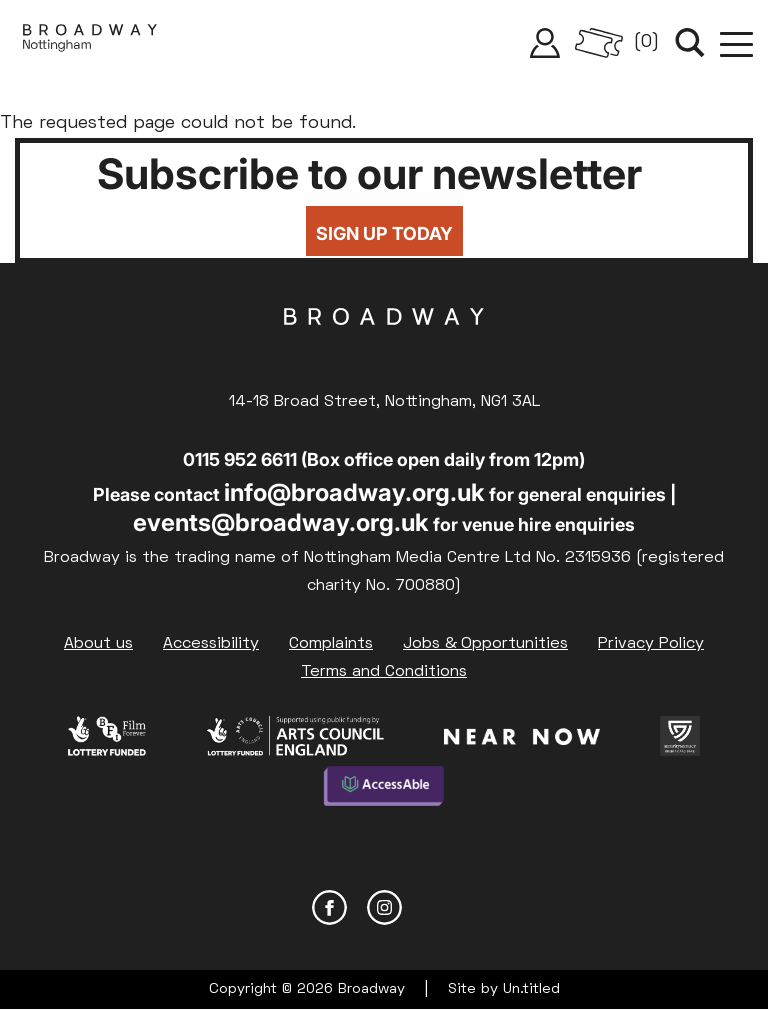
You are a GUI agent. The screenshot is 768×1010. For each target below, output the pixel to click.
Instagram (384, 907)
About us (98, 644)
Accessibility (211, 644)
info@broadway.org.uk (354, 492)
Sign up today (384, 233)
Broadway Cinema (384, 348)
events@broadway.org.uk (281, 522)
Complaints (331, 644)
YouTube (439, 907)
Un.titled (531, 989)
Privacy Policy (651, 644)
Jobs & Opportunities (485, 644)
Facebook (329, 907)
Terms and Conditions (384, 672)
